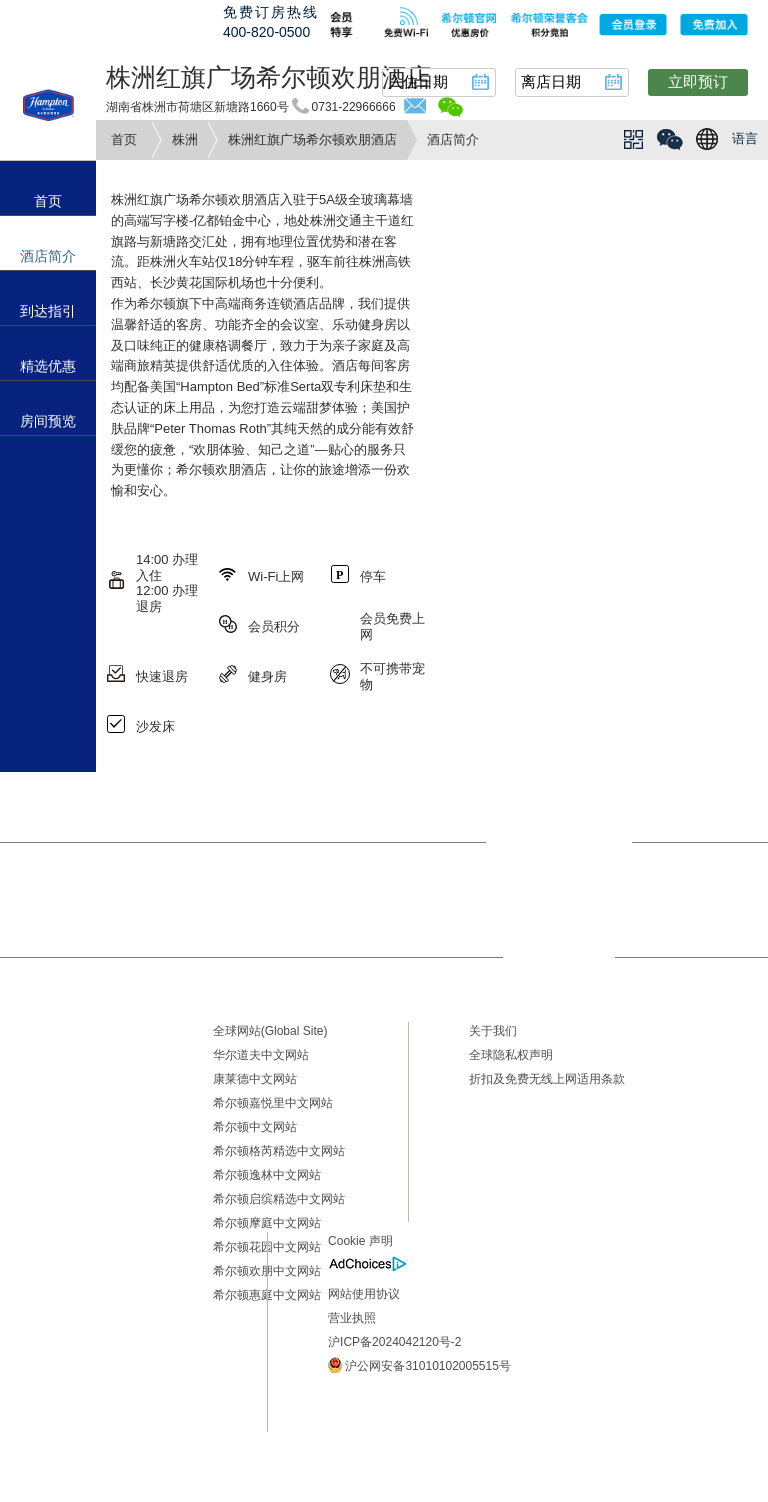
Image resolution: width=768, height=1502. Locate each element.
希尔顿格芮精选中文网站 (279, 1151)
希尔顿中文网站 (255, 1127)
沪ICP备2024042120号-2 (394, 1342)
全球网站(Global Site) (270, 1031)
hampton (48, 105)
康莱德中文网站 (255, 1079)
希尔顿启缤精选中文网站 (279, 1199)
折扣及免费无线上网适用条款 (547, 1079)
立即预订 (698, 81)
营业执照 (352, 1318)
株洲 (185, 139)
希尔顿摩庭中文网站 (267, 1223)
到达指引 (48, 311)
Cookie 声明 (360, 1241)
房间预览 (48, 421)
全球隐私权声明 (511, 1055)
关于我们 (493, 1031)
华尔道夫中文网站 (261, 1055)
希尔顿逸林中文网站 (267, 1175)
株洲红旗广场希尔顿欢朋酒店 (312, 139)
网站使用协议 (364, 1294)
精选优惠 (48, 366)
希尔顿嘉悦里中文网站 (273, 1103)
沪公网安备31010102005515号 (419, 1365)
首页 (124, 139)
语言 (745, 138)
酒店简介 (48, 256)
